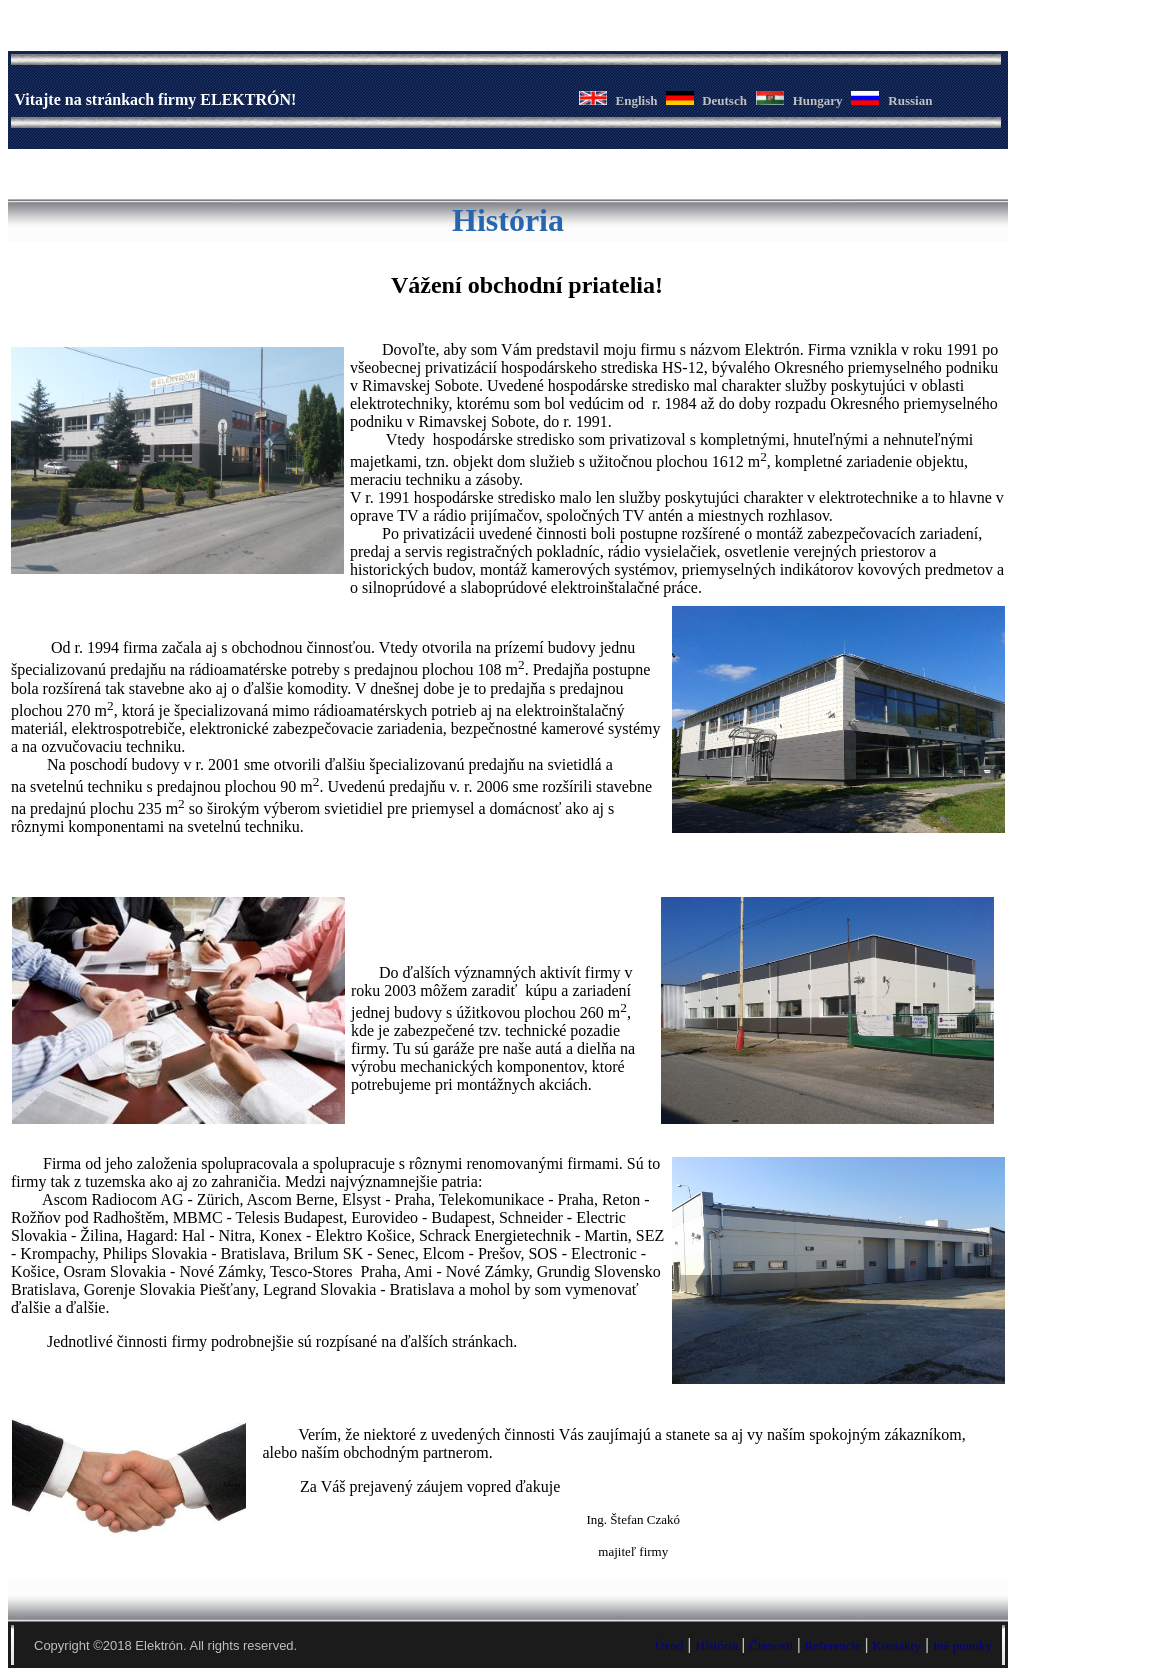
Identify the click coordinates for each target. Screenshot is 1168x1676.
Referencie (833, 1645)
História (717, 1645)
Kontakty (896, 1645)
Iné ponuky (962, 1645)
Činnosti (771, 1645)
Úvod (669, 1645)
